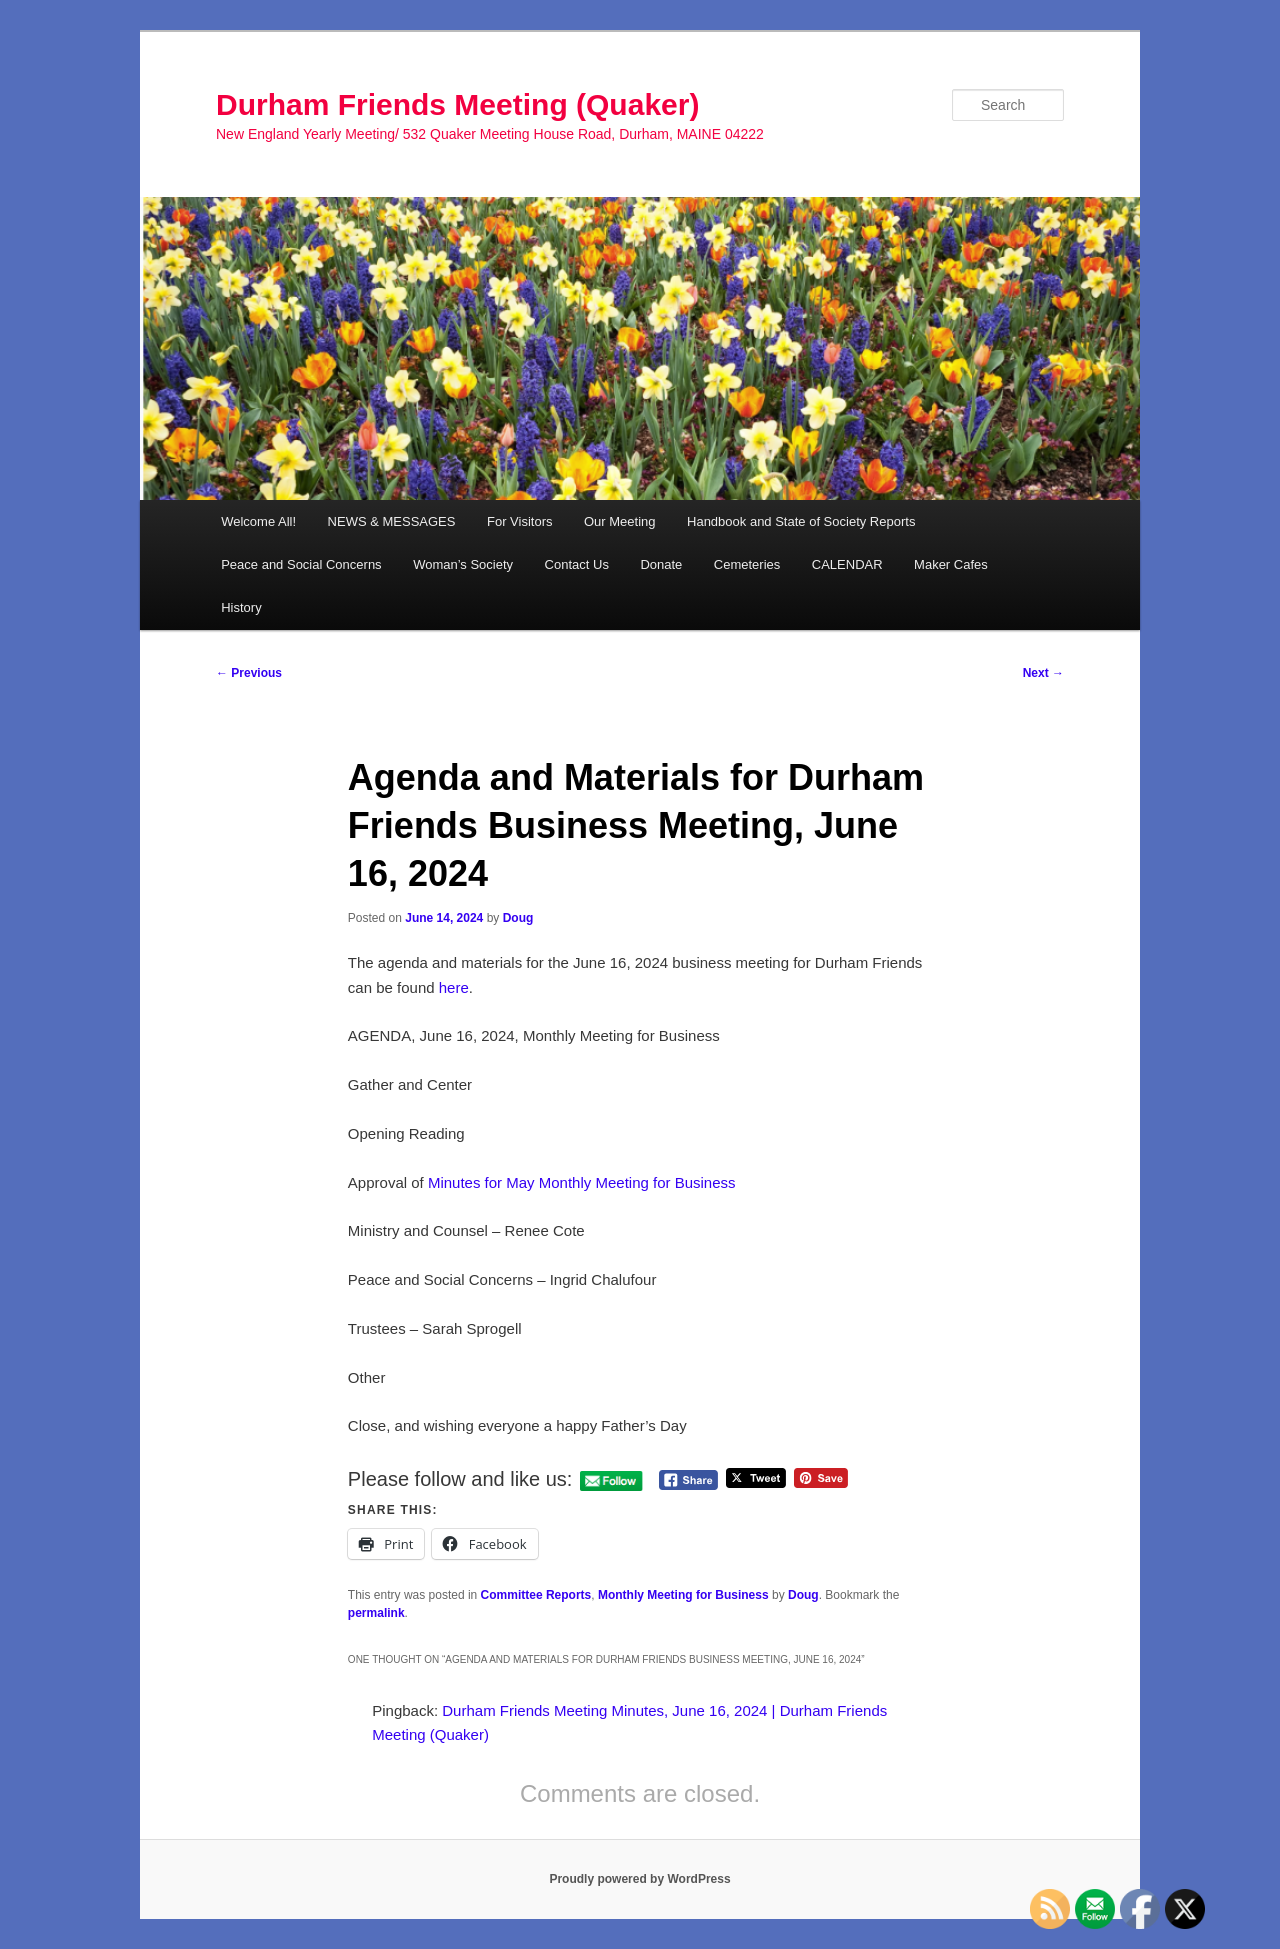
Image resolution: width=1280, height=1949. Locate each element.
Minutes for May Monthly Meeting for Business (582, 1182)
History (241, 607)
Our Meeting (620, 521)
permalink (376, 1613)
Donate (661, 564)
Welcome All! (258, 521)
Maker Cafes (951, 564)
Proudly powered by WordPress (639, 1879)
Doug (518, 918)
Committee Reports (536, 1595)
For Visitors (520, 521)
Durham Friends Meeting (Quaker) (457, 104)
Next (1043, 673)
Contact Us (577, 564)
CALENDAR (847, 564)
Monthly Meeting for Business (683, 1595)
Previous (249, 673)
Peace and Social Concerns (301, 564)
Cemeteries (747, 564)
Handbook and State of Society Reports (801, 521)
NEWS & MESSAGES (392, 521)
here (454, 987)
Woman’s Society (463, 564)
